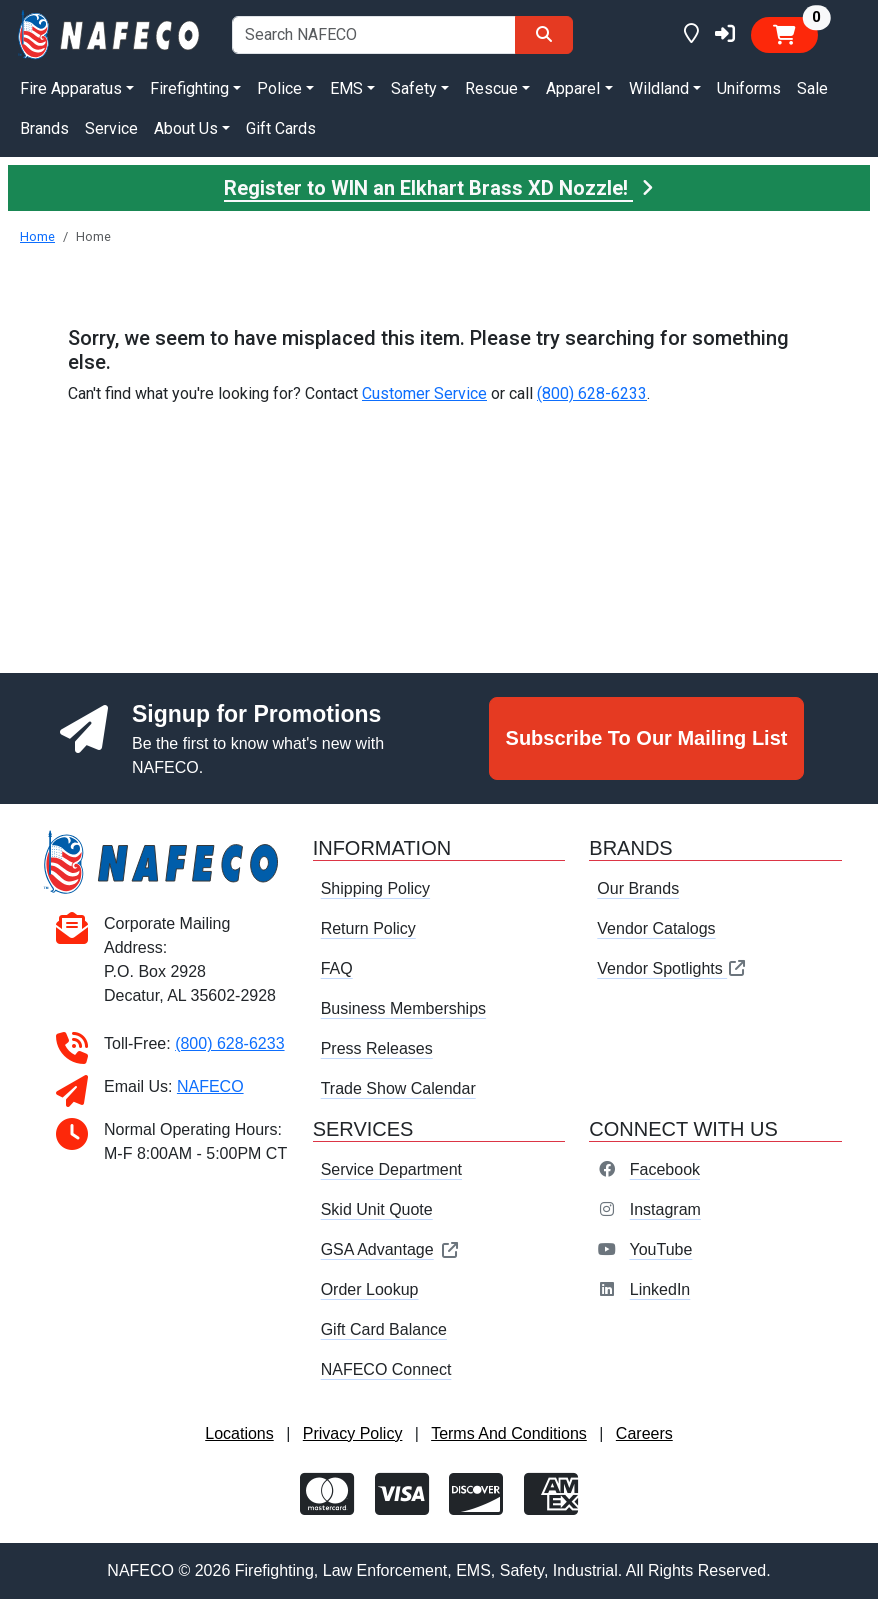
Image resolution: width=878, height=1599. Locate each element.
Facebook (665, 1169)
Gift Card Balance (384, 1329)
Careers (644, 1433)
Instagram (665, 1209)
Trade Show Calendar (398, 1088)
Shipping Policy (375, 888)
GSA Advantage (390, 1249)
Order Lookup (370, 1289)
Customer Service (424, 393)
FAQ (337, 968)
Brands (44, 128)
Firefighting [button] (189, 88)
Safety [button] (414, 88)
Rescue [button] (491, 88)
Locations (239, 1433)
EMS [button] (346, 88)
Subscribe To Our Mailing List (647, 738)
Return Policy (368, 928)
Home (37, 236)
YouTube (660, 1249)
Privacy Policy (353, 1433)
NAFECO (210, 1086)
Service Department (391, 1169)
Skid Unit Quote (377, 1209)
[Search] (544, 35)
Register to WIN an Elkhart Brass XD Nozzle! (439, 188)
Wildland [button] (659, 88)
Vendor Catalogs (656, 928)
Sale (812, 88)
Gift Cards (281, 128)
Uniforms (749, 88)
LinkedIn (660, 1289)
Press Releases (377, 1048)
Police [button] (279, 88)
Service (111, 128)
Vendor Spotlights (672, 968)
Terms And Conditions (509, 1433)
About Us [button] (186, 128)
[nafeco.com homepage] (110, 33)
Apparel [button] (573, 88)
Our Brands (638, 888)
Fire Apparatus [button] (71, 88)
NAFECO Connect (386, 1369)
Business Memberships (403, 1008)
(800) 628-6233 (592, 393)
